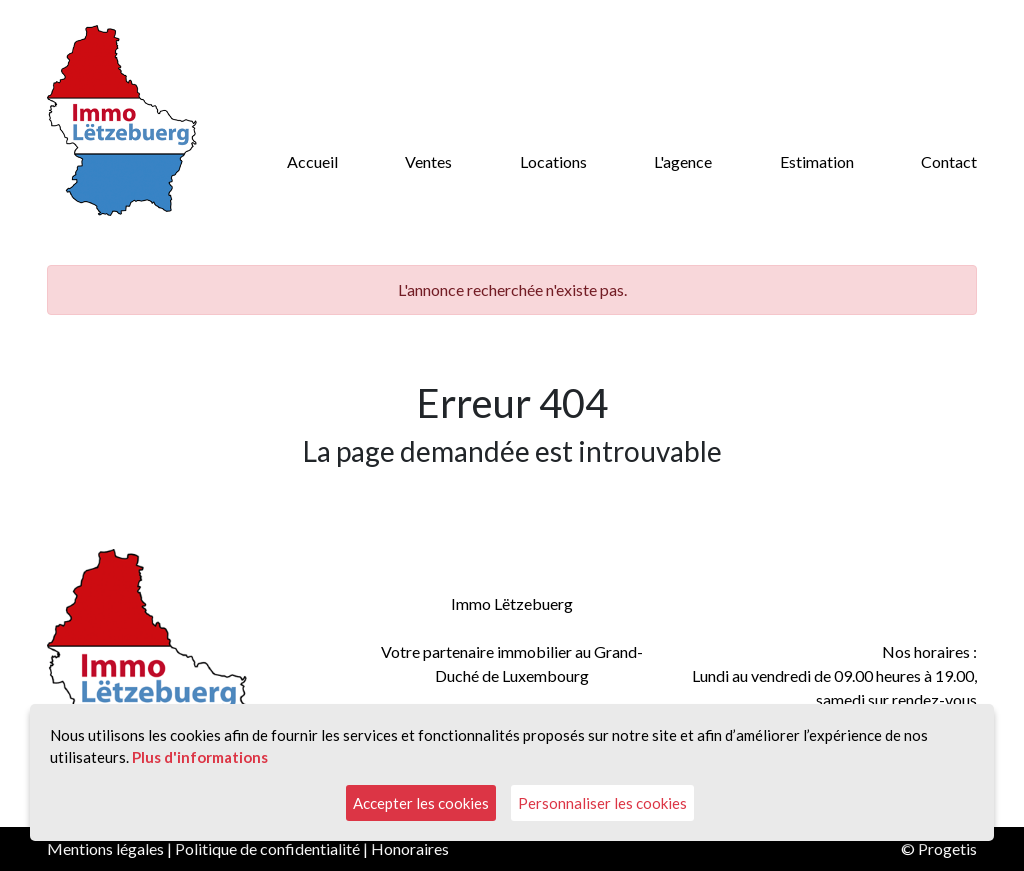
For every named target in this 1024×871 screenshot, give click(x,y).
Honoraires (410, 848)
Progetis (947, 848)
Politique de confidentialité (267, 848)
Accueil (312, 161)
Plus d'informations (200, 757)
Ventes (428, 161)
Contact (949, 161)
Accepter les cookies (421, 803)
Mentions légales (105, 848)
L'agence (683, 161)
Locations (553, 161)
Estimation (817, 161)
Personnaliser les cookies (602, 803)
